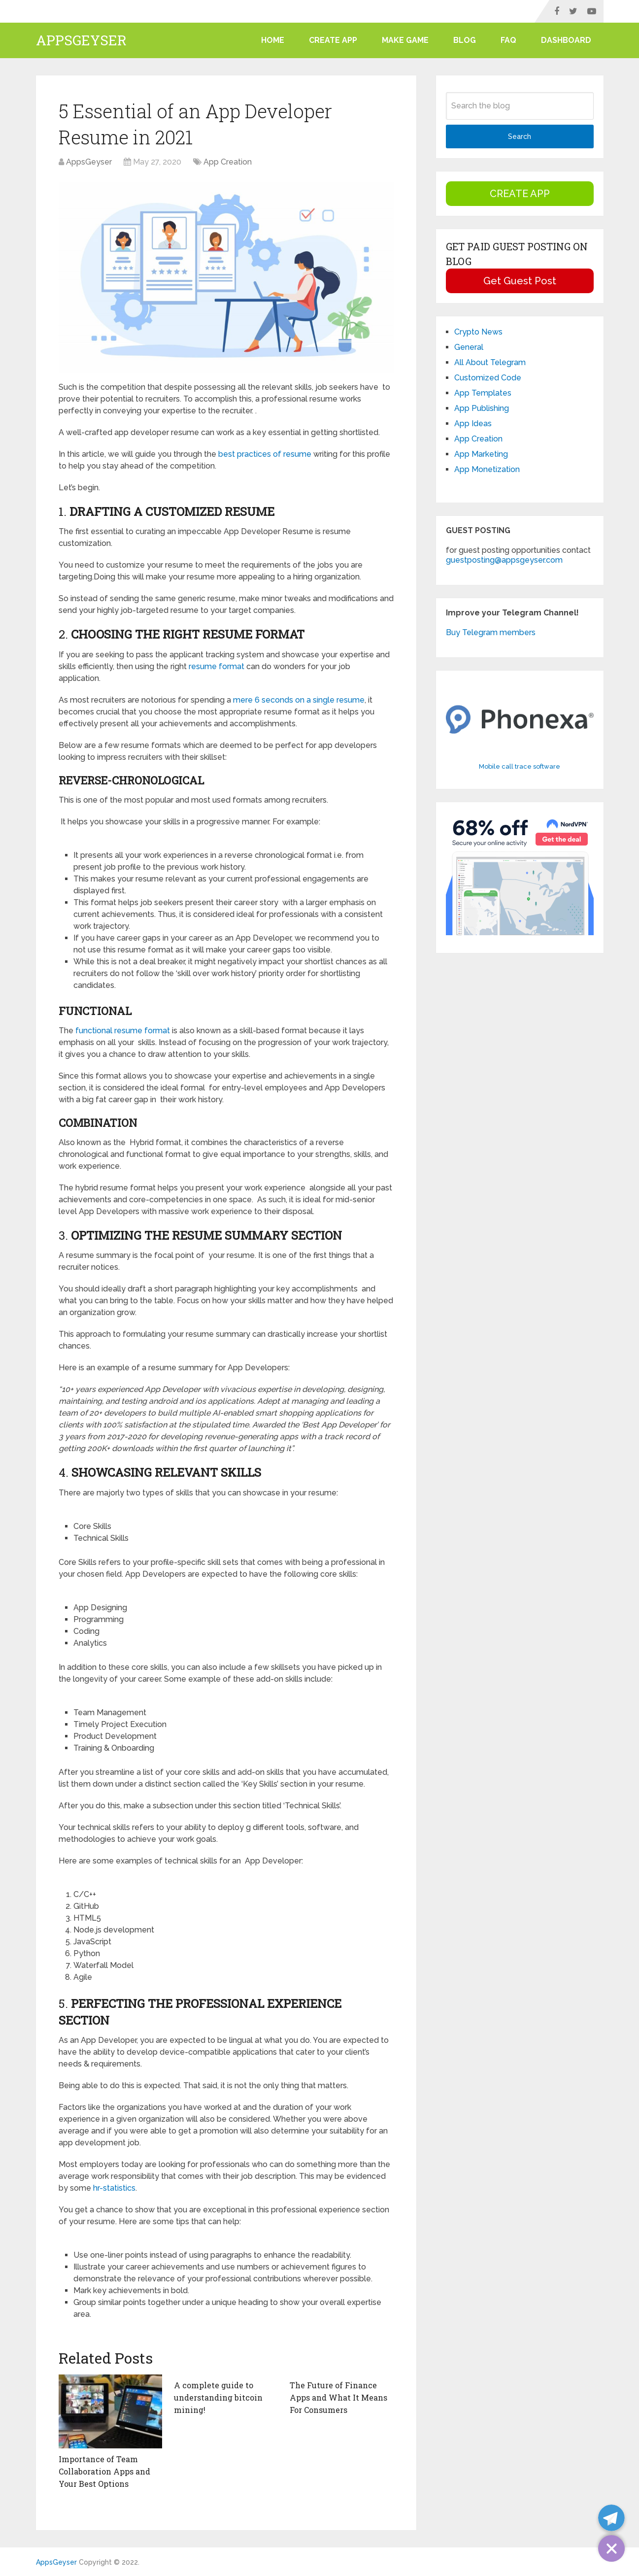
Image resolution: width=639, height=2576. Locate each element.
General (468, 347)
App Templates (482, 393)
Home (272, 40)
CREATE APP (333, 40)
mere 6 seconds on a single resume (299, 700)
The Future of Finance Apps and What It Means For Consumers (338, 2397)
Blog (464, 40)
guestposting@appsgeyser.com (504, 560)
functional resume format (122, 1030)
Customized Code (487, 377)
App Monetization (487, 469)
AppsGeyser (81, 40)
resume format (216, 666)
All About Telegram (490, 362)
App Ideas (473, 423)
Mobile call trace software (519, 766)
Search (519, 136)
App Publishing (481, 408)
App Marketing (481, 454)
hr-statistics (114, 2188)
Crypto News (478, 332)
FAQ (508, 40)
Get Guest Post (519, 281)
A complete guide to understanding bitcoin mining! (218, 2397)
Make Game (405, 40)
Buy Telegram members (491, 632)
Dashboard (566, 40)
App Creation (227, 162)
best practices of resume (264, 454)
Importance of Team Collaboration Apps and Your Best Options (104, 2471)
